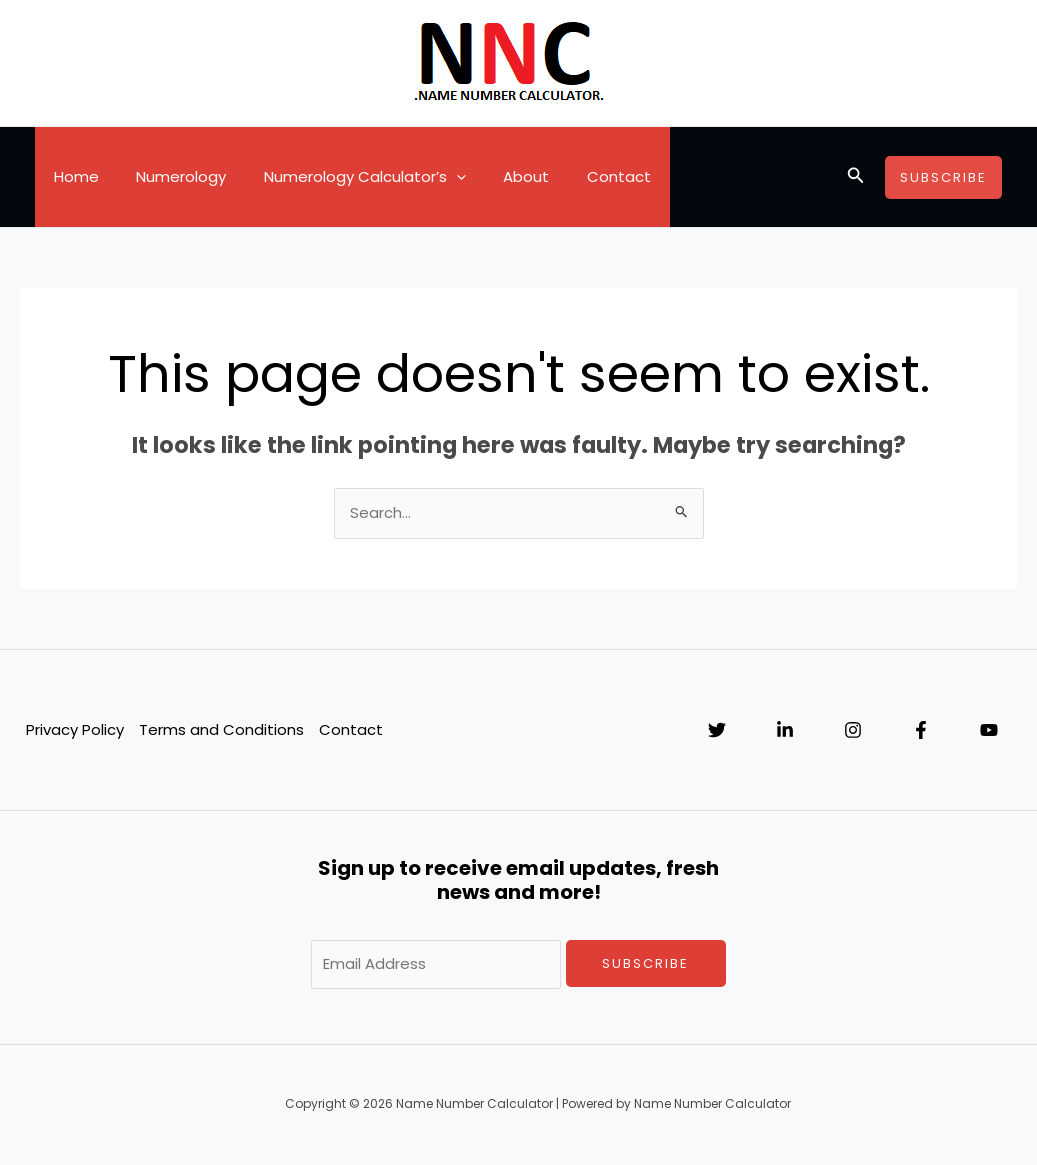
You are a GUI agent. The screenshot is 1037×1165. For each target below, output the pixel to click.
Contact (585, 176)
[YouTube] (989, 731)
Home (72, 176)
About (500, 176)
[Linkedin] (785, 731)
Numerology (170, 176)
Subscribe (645, 963)
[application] (437, 177)
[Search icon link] (856, 177)
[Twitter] (717, 731)
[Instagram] (853, 731)
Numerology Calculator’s (346, 177)
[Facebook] (921, 731)
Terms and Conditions (220, 729)
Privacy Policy (74, 729)
